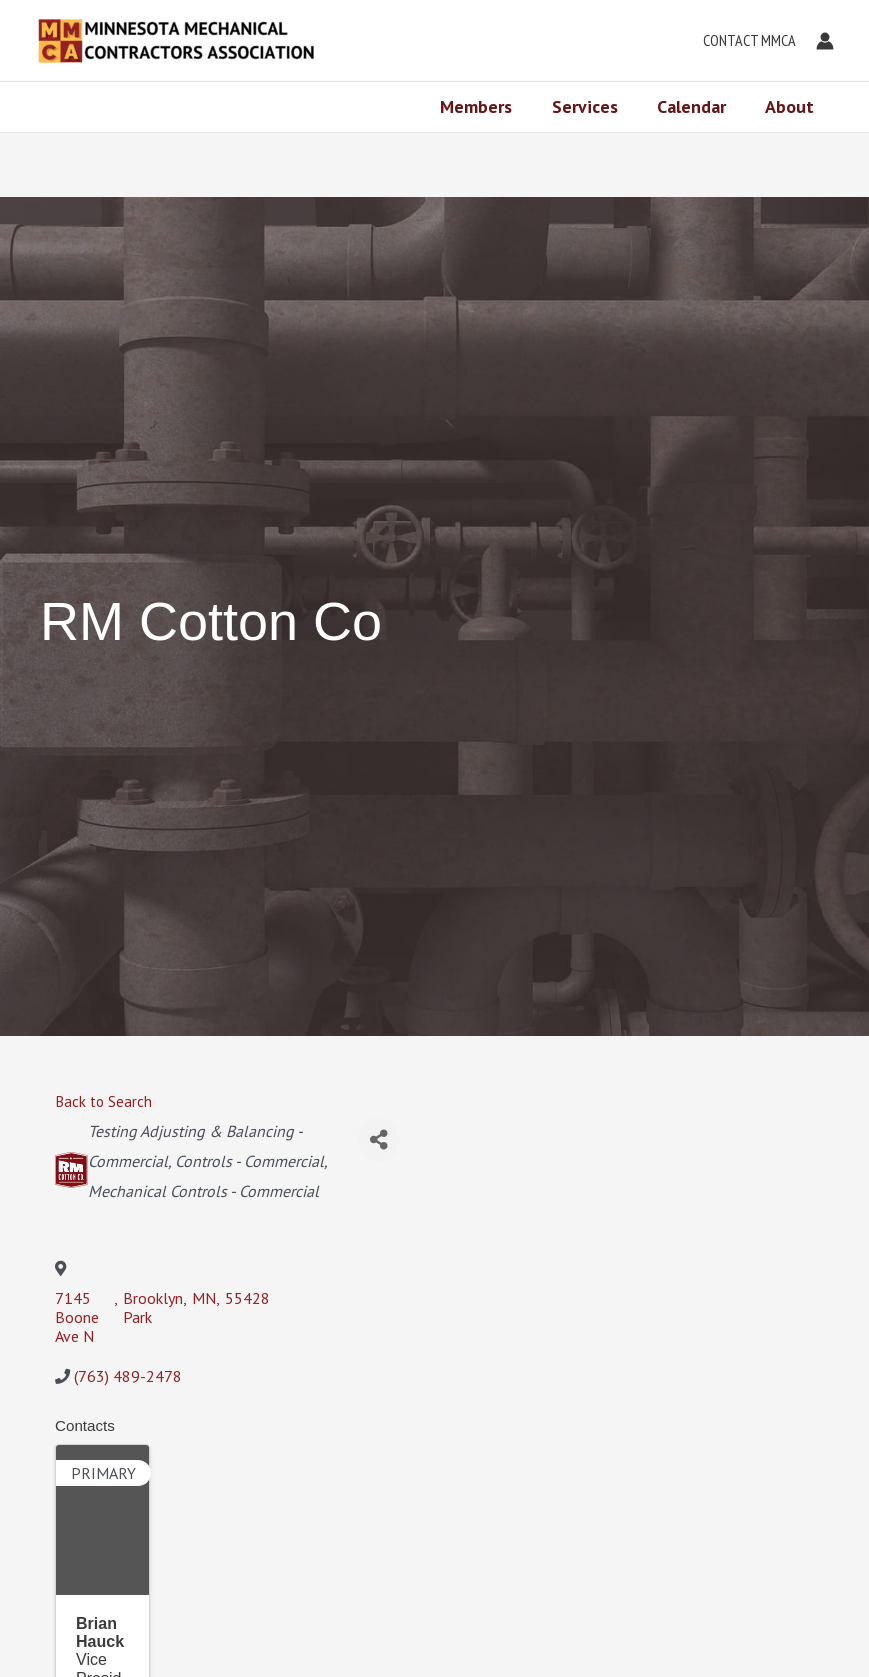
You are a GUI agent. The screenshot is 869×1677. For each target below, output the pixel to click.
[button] (744, 41)
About (791, 106)
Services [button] (593, 106)
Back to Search (103, 1101)
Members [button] (488, 106)
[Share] (379, 1139)
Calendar (696, 106)
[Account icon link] (825, 41)
